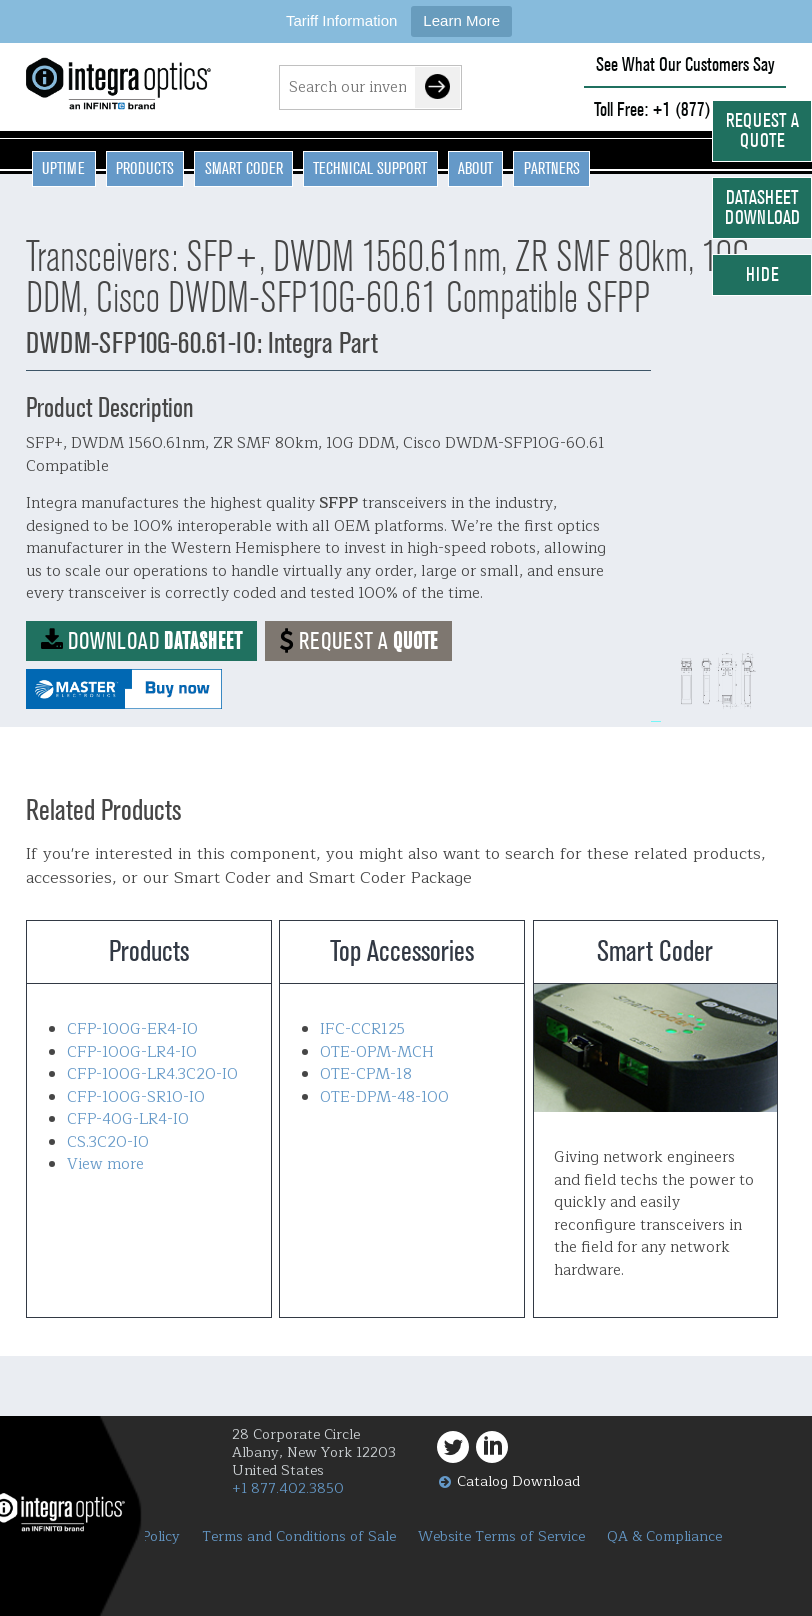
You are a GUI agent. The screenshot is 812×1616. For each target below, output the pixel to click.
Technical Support (370, 168)
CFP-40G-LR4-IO (128, 1119)
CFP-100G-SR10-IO (136, 1097)
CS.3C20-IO (108, 1142)
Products (145, 168)
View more (105, 1164)
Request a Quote (762, 130)
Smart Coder (244, 168)
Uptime (63, 168)
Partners (552, 168)
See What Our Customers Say (685, 64)
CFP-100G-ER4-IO (132, 1029)
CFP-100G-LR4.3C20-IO (152, 1074)
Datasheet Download (762, 207)
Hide (762, 274)
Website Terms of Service (501, 1537)
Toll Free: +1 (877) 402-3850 (685, 109)
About (475, 168)
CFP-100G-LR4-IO (132, 1052)
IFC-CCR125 (362, 1029)
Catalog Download (518, 1481)
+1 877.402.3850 (288, 1488)
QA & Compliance (664, 1537)
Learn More (461, 20)
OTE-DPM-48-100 (384, 1097)
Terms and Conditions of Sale (299, 1537)
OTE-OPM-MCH (377, 1052)
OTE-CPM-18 (366, 1074)
